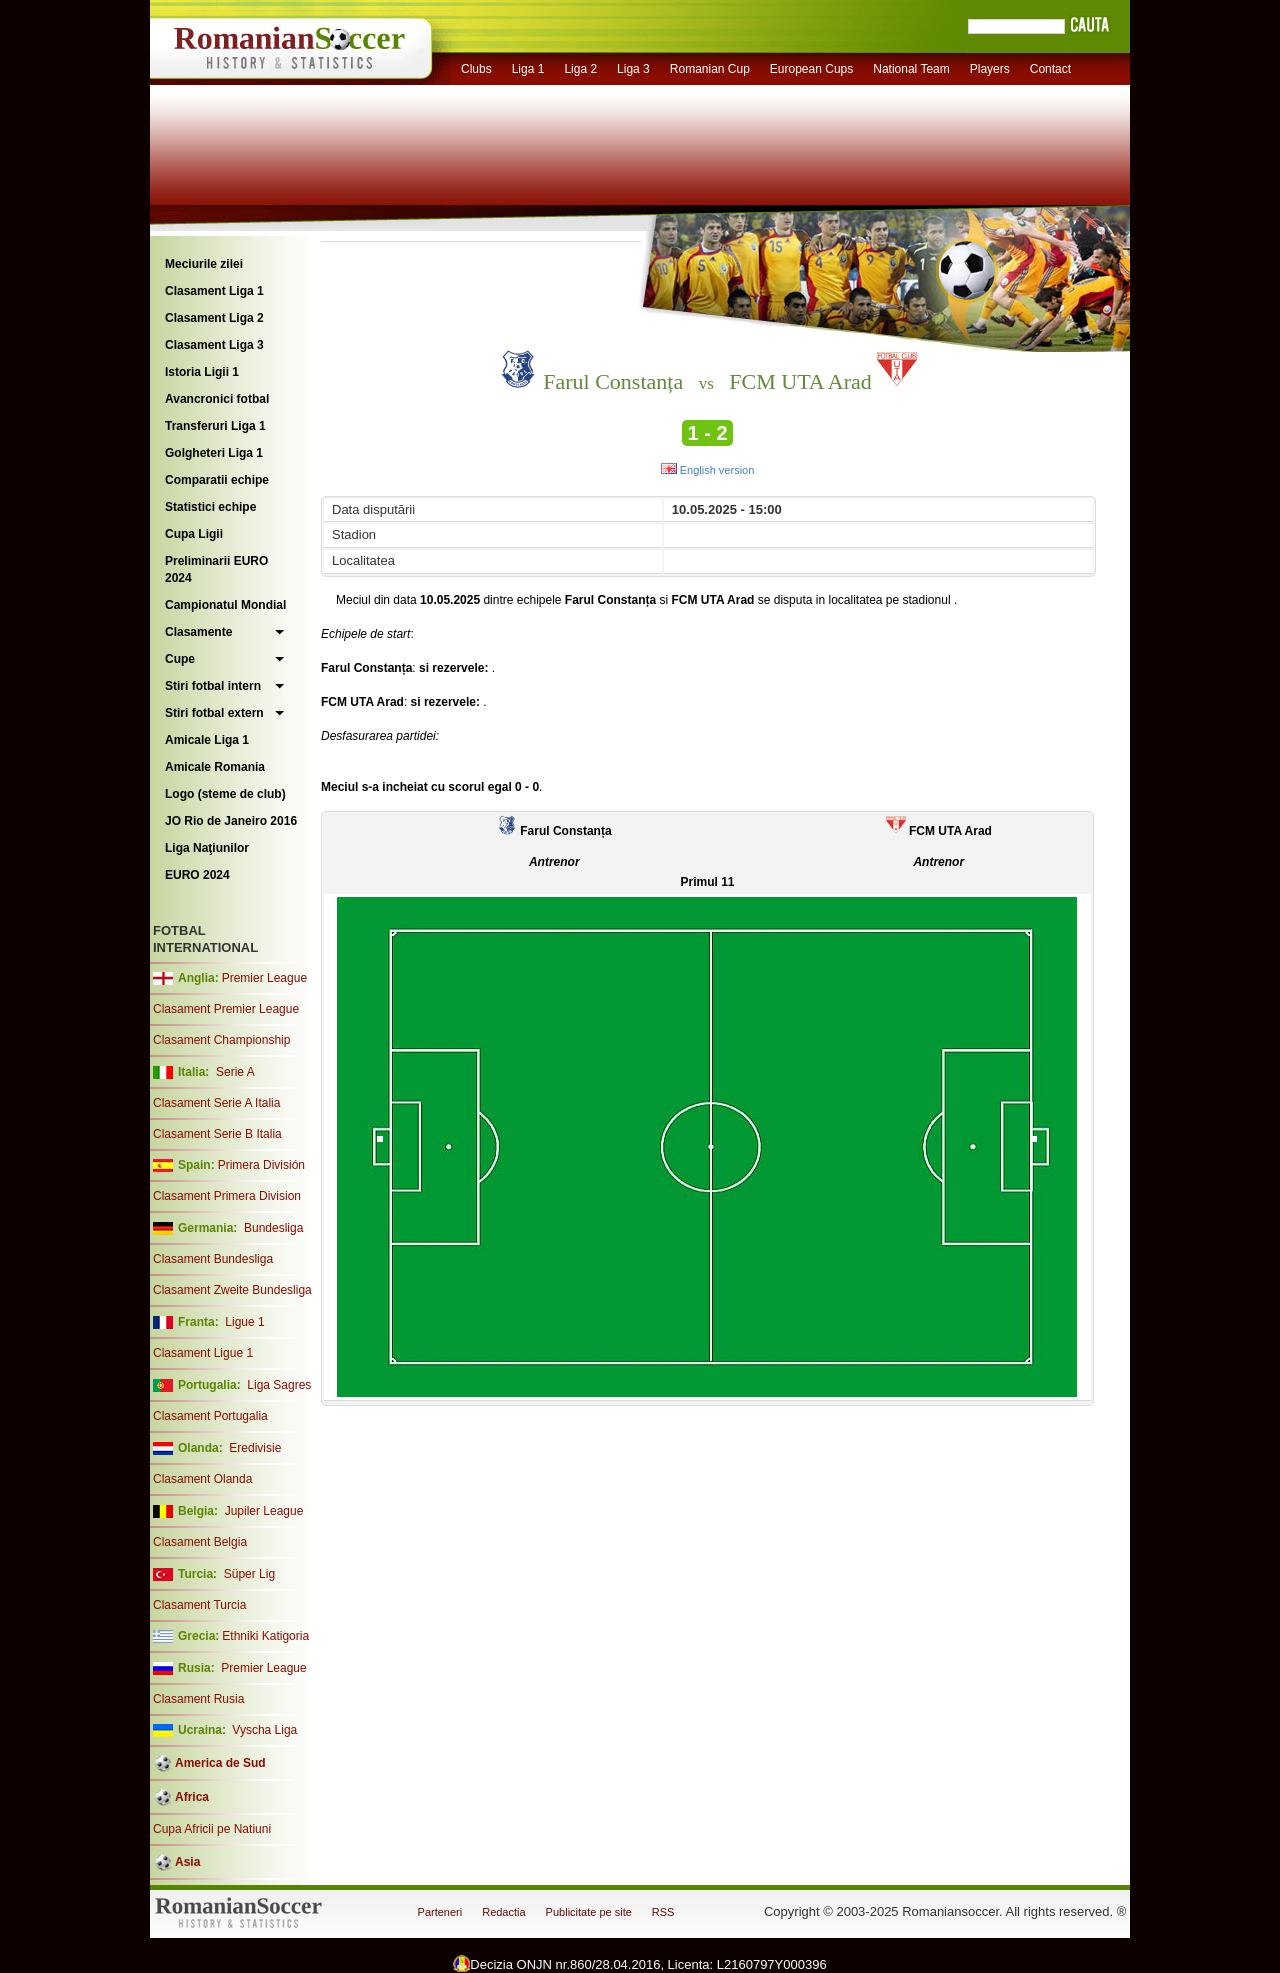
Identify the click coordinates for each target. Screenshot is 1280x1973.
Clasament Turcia (199, 1605)
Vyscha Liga (263, 1730)
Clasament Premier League (226, 1009)
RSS (663, 1912)
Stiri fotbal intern (213, 686)
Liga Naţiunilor (207, 848)
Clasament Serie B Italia (217, 1134)
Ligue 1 (244, 1322)
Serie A (235, 1072)
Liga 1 (528, 69)
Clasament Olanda (202, 1479)
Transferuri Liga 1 (215, 426)
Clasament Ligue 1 (203, 1353)
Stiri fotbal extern (214, 713)
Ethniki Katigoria (265, 1636)
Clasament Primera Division (227, 1196)
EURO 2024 (197, 875)
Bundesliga (273, 1228)
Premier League (264, 978)
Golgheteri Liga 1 (214, 453)
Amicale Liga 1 (207, 740)
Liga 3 (633, 69)
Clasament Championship (221, 1040)
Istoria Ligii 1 (202, 372)
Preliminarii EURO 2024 (216, 569)
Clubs (476, 69)
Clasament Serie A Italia (216, 1103)
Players (990, 69)
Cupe (180, 659)
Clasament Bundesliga (213, 1259)
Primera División (261, 1165)
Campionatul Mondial (225, 605)
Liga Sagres (279, 1385)
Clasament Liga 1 (214, 291)
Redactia (503, 1912)
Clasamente (198, 632)
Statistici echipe (210, 507)
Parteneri (440, 1912)
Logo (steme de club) (225, 794)
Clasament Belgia (200, 1542)
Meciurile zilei (204, 264)
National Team (911, 69)
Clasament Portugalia (210, 1416)
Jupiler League (264, 1511)
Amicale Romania (215, 767)
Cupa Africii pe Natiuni (212, 1829)
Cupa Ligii (194, 534)
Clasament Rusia (198, 1699)
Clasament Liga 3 (214, 345)
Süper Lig (249, 1574)
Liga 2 (580, 69)
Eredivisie (255, 1448)
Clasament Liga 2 (214, 318)
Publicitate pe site (589, 1912)
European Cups (811, 69)
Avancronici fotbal (217, 399)
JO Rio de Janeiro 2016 (231, 821)
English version (708, 470)
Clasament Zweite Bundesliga (232, 1290)
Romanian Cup (710, 69)
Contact (1050, 69)
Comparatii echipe (217, 480)
